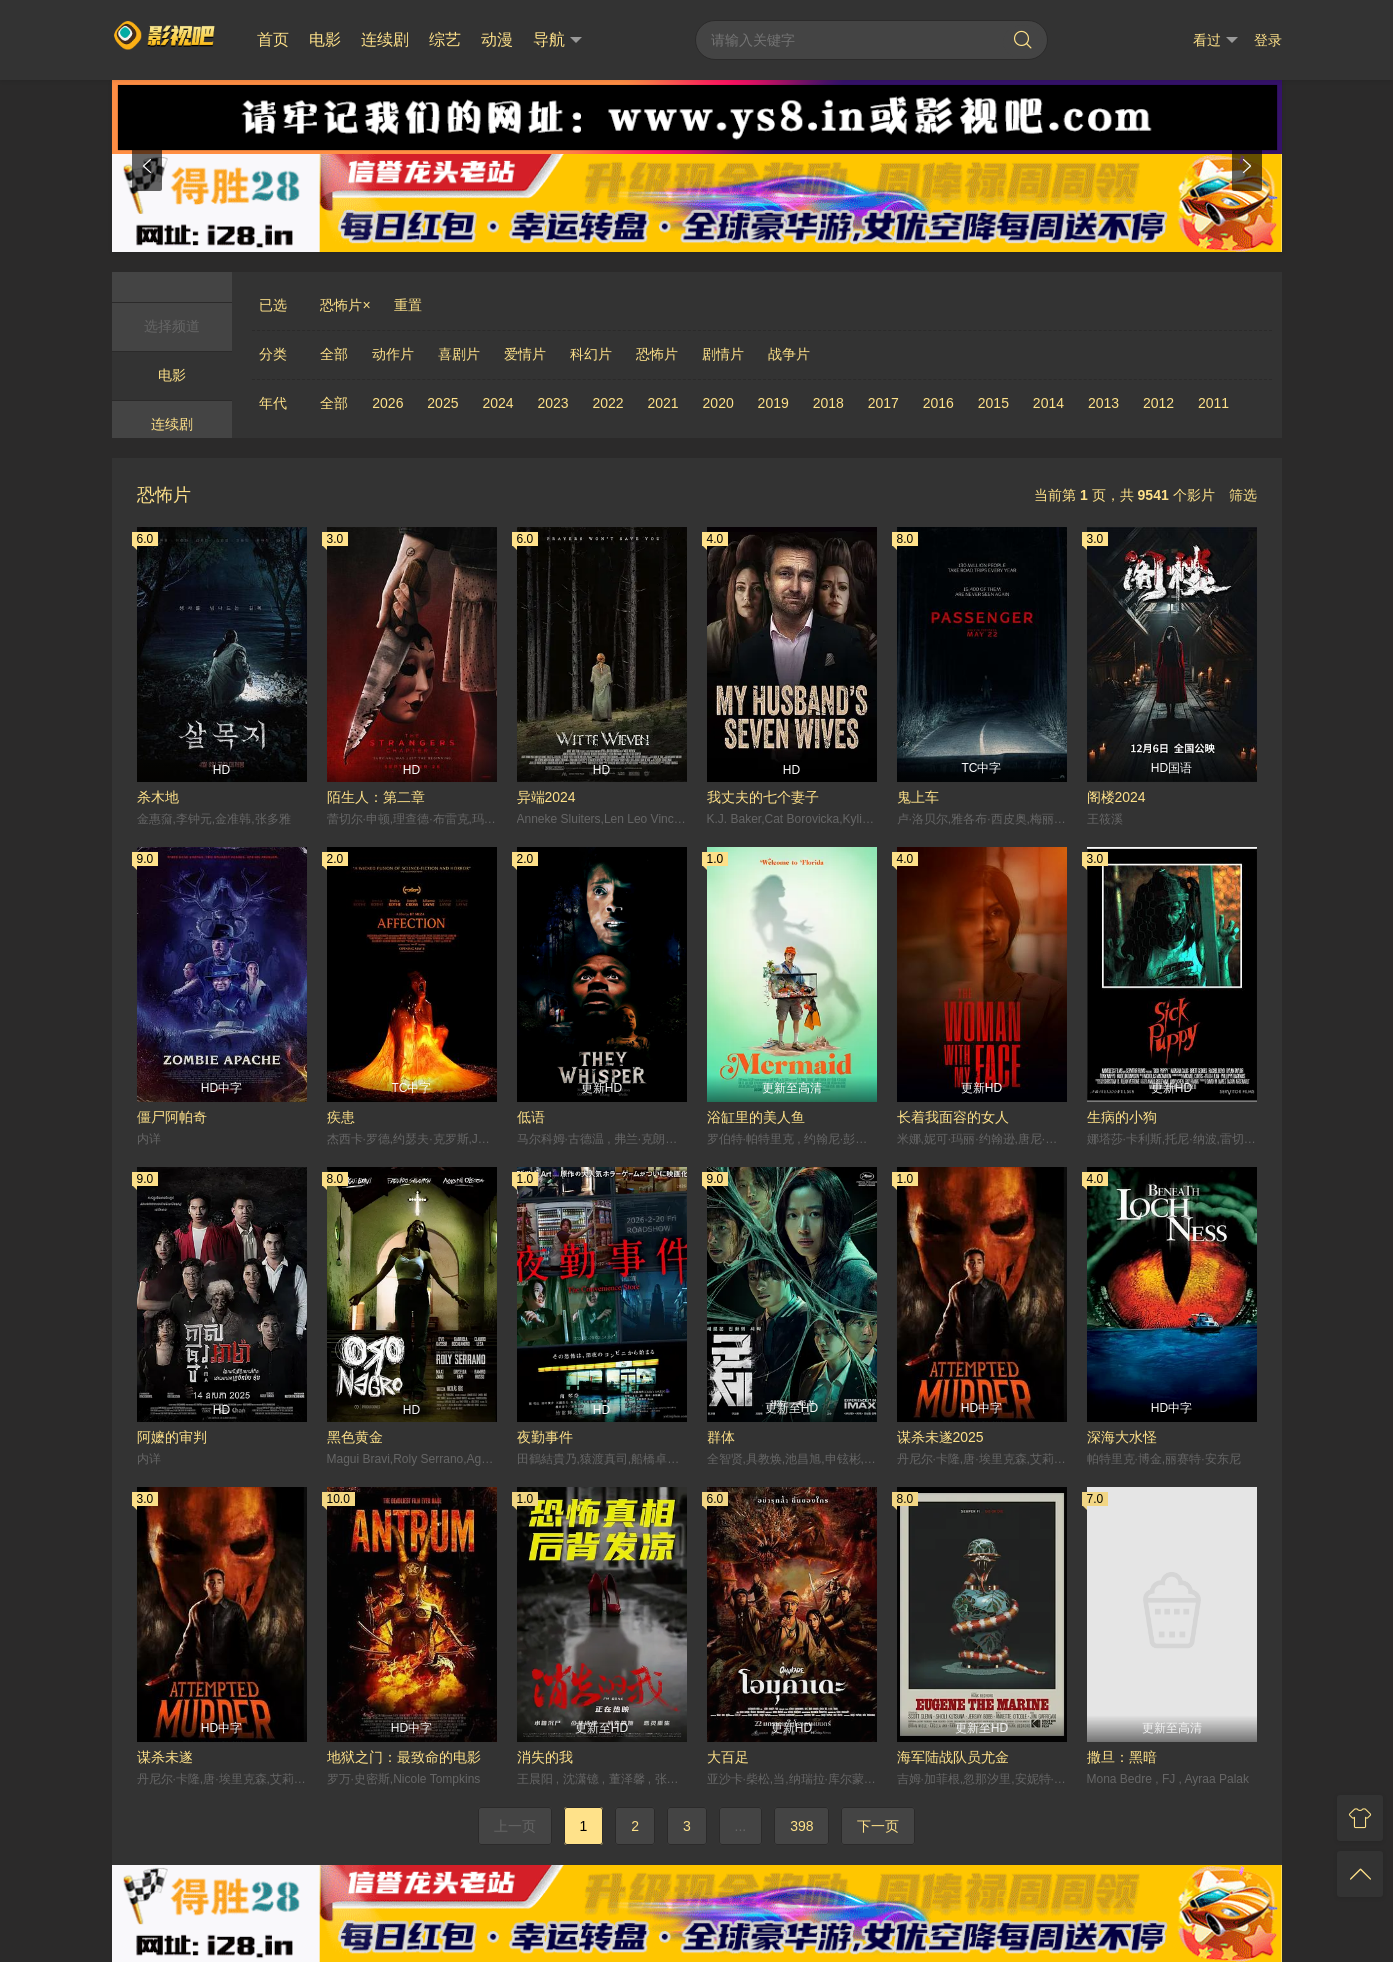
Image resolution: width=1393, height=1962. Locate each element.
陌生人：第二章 (376, 797)
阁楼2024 (1116, 797)
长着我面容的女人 (953, 1117)
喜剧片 (459, 354)
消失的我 (545, 1757)
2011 (1213, 403)
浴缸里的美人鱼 (756, 1117)
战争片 (789, 354)
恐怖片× (345, 305)
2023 (552, 403)
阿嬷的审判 (172, 1437)
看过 (1215, 40)
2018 (828, 403)
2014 (1048, 403)
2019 (773, 403)
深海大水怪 (1122, 1437)
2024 (497, 403)
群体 (721, 1437)
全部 (334, 354)
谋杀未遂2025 (940, 1437)
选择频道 (172, 326)
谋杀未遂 (165, 1757)
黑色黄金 (355, 1437)
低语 (531, 1117)
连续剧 (385, 39)
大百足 (728, 1757)
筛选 (1243, 495)
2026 (387, 403)
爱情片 (525, 354)
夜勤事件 (545, 1437)
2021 (663, 403)
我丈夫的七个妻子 (763, 797)
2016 (938, 403)
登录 (1268, 40)
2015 (993, 403)
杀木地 (158, 797)
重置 (408, 305)
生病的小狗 (1122, 1117)
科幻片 (591, 354)
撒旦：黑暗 (1122, 1757)
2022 (607, 403)
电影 (325, 39)
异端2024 (546, 797)
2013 (1103, 403)
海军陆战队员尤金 (953, 1757)
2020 (718, 403)
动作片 (393, 354)
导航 (557, 40)
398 (801, 1826)
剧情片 (723, 354)
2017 (883, 403)
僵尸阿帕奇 (172, 1117)
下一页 (878, 1826)
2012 (1158, 403)
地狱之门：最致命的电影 (404, 1757)
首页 (273, 39)
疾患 (341, 1117)
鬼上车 (918, 797)
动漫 (497, 39)
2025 (442, 403)
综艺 (445, 39)
